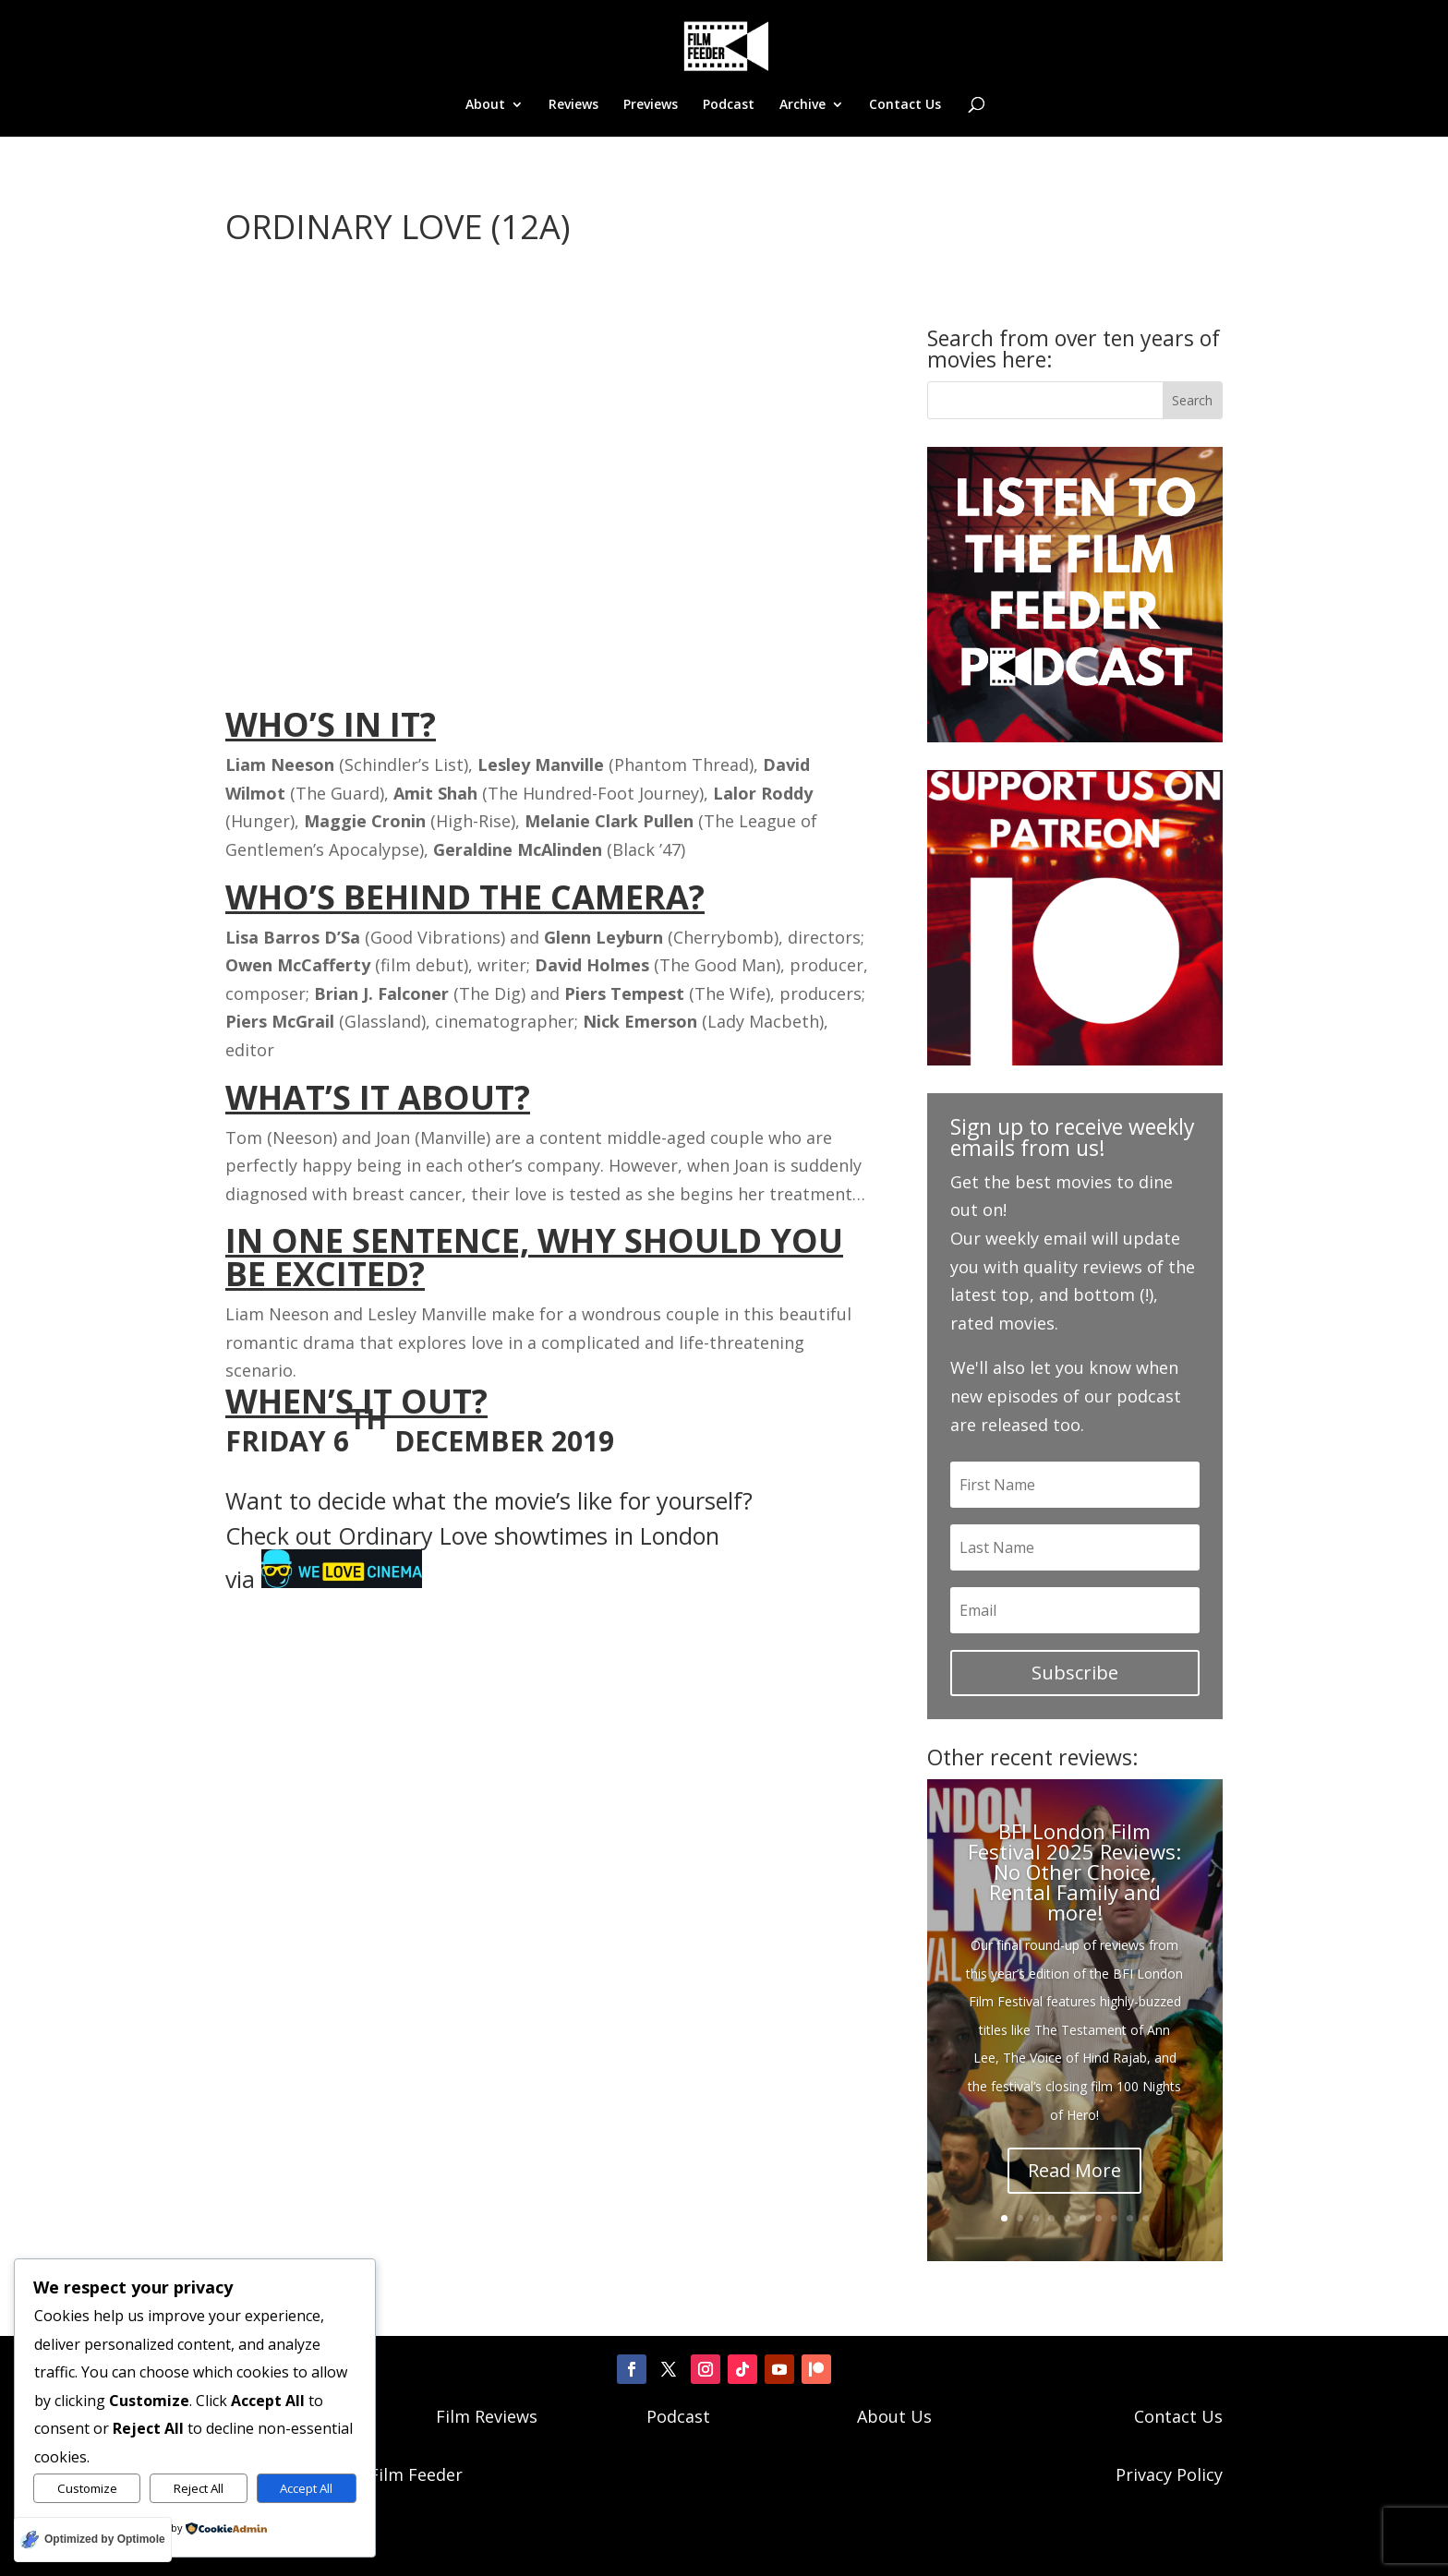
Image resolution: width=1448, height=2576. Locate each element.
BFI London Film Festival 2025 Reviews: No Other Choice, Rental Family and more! (1074, 1871)
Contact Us (905, 105)
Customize (87, 2488)
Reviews (573, 105)
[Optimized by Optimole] (93, 2539)
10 (1145, 2218)
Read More (1074, 2170)
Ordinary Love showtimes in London (528, 1535)
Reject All (198, 2488)
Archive (802, 105)
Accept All (306, 2488)
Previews (650, 105)
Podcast (728, 105)
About (485, 105)
